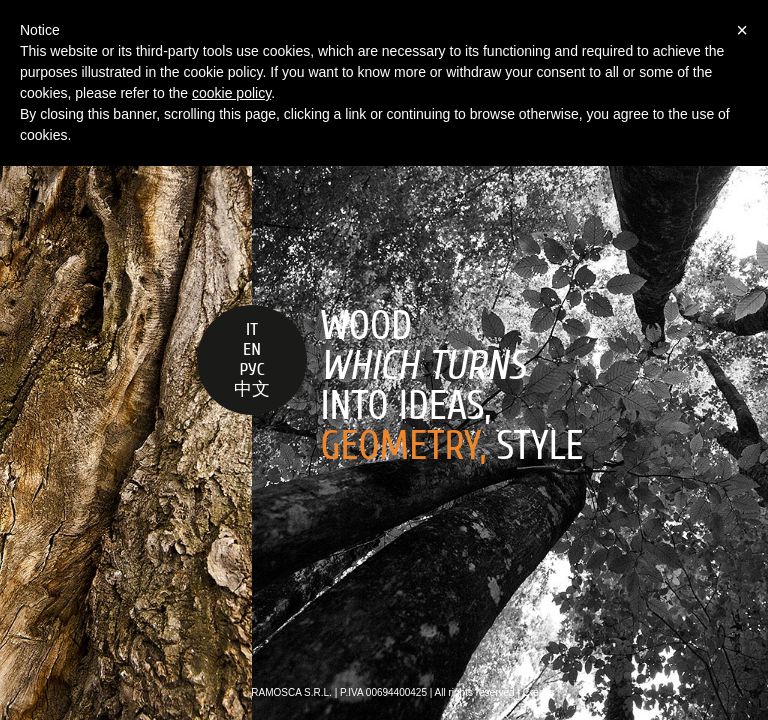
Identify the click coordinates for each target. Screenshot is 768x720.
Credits (539, 692)
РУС (251, 369)
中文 (252, 389)
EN (252, 349)
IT (252, 329)
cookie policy (231, 93)
